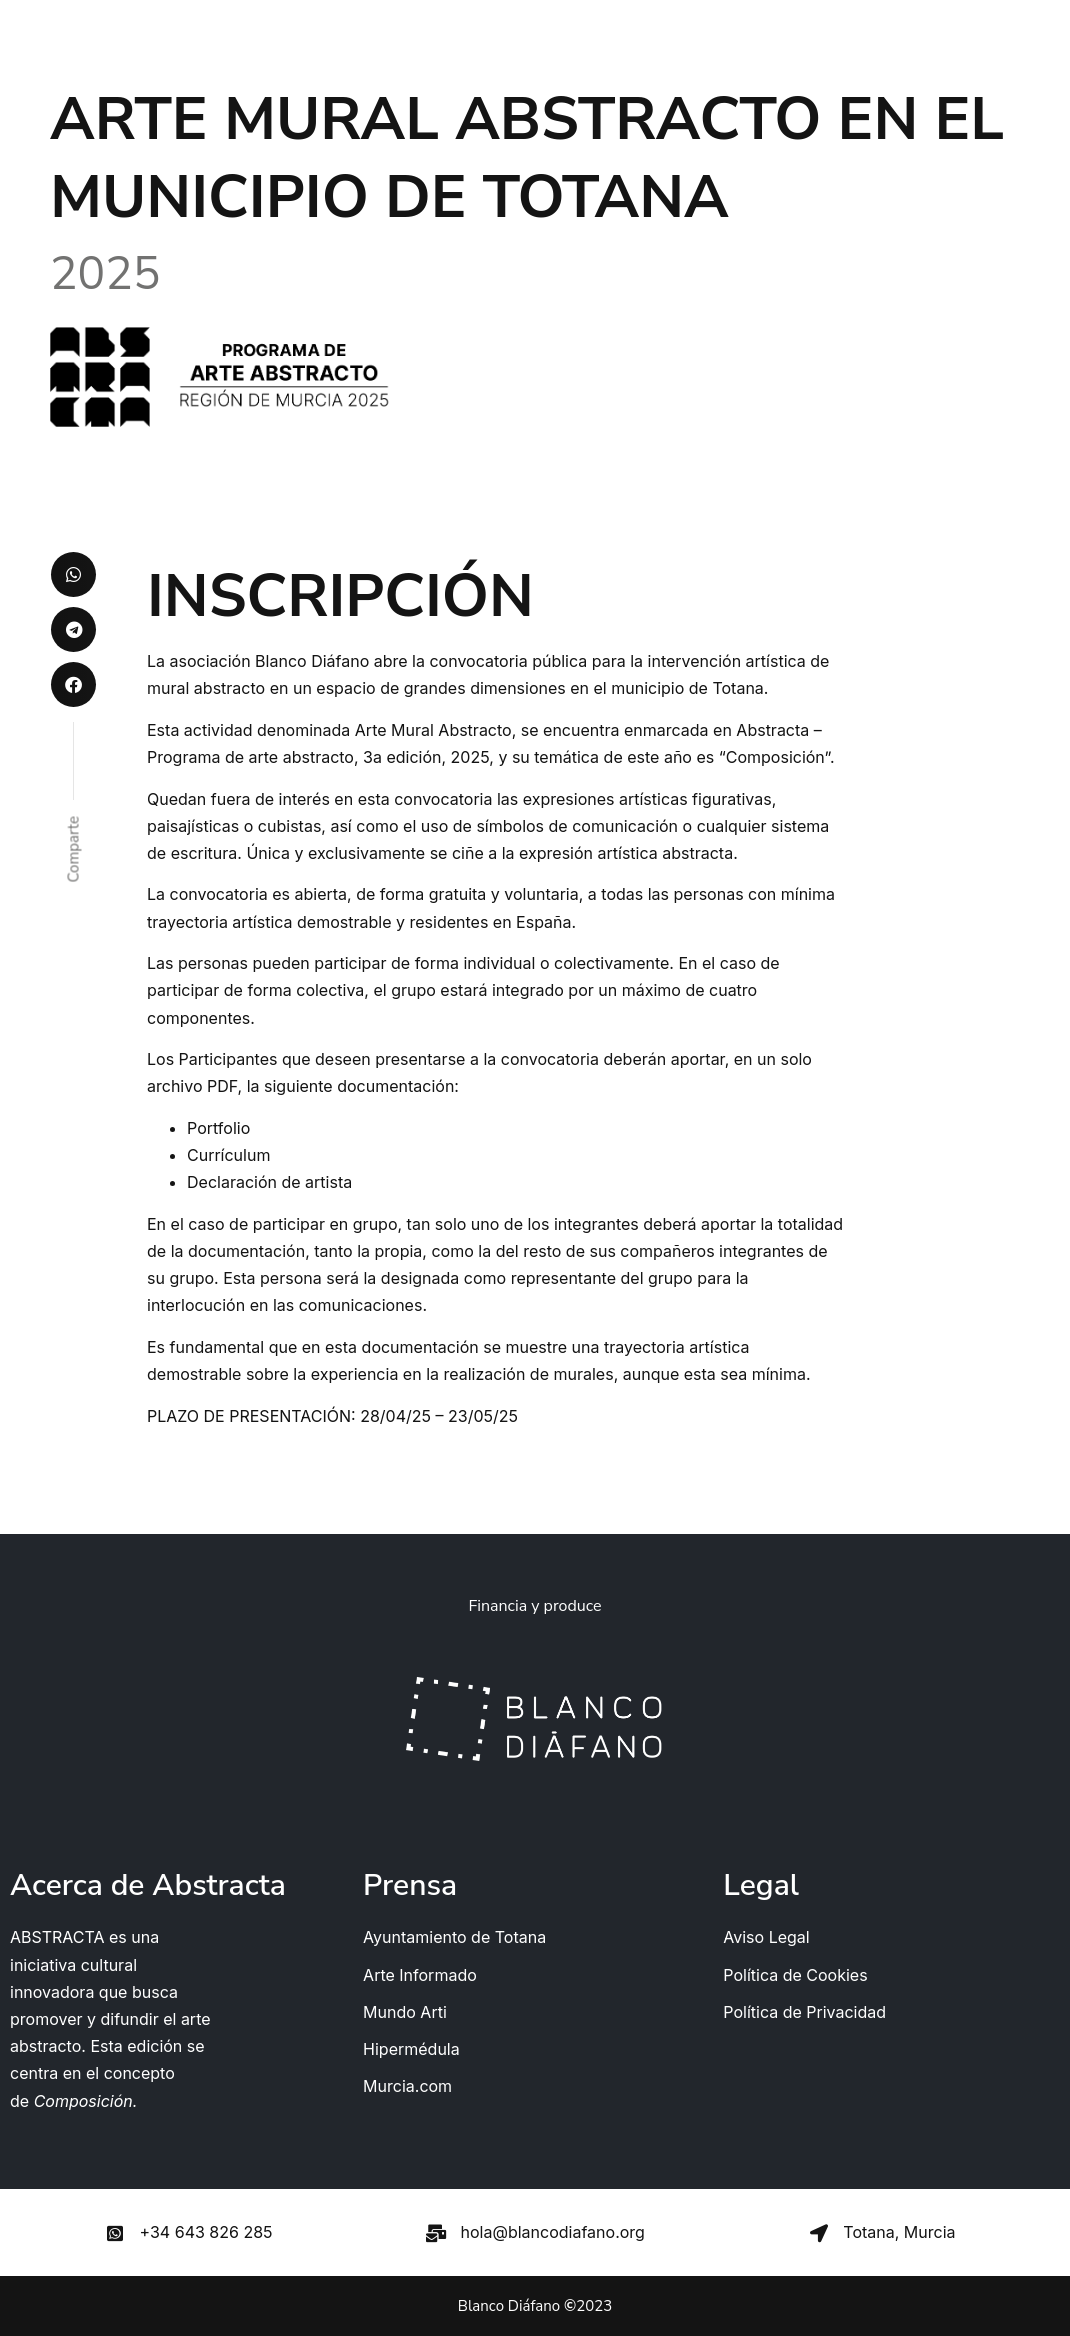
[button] (73, 574)
